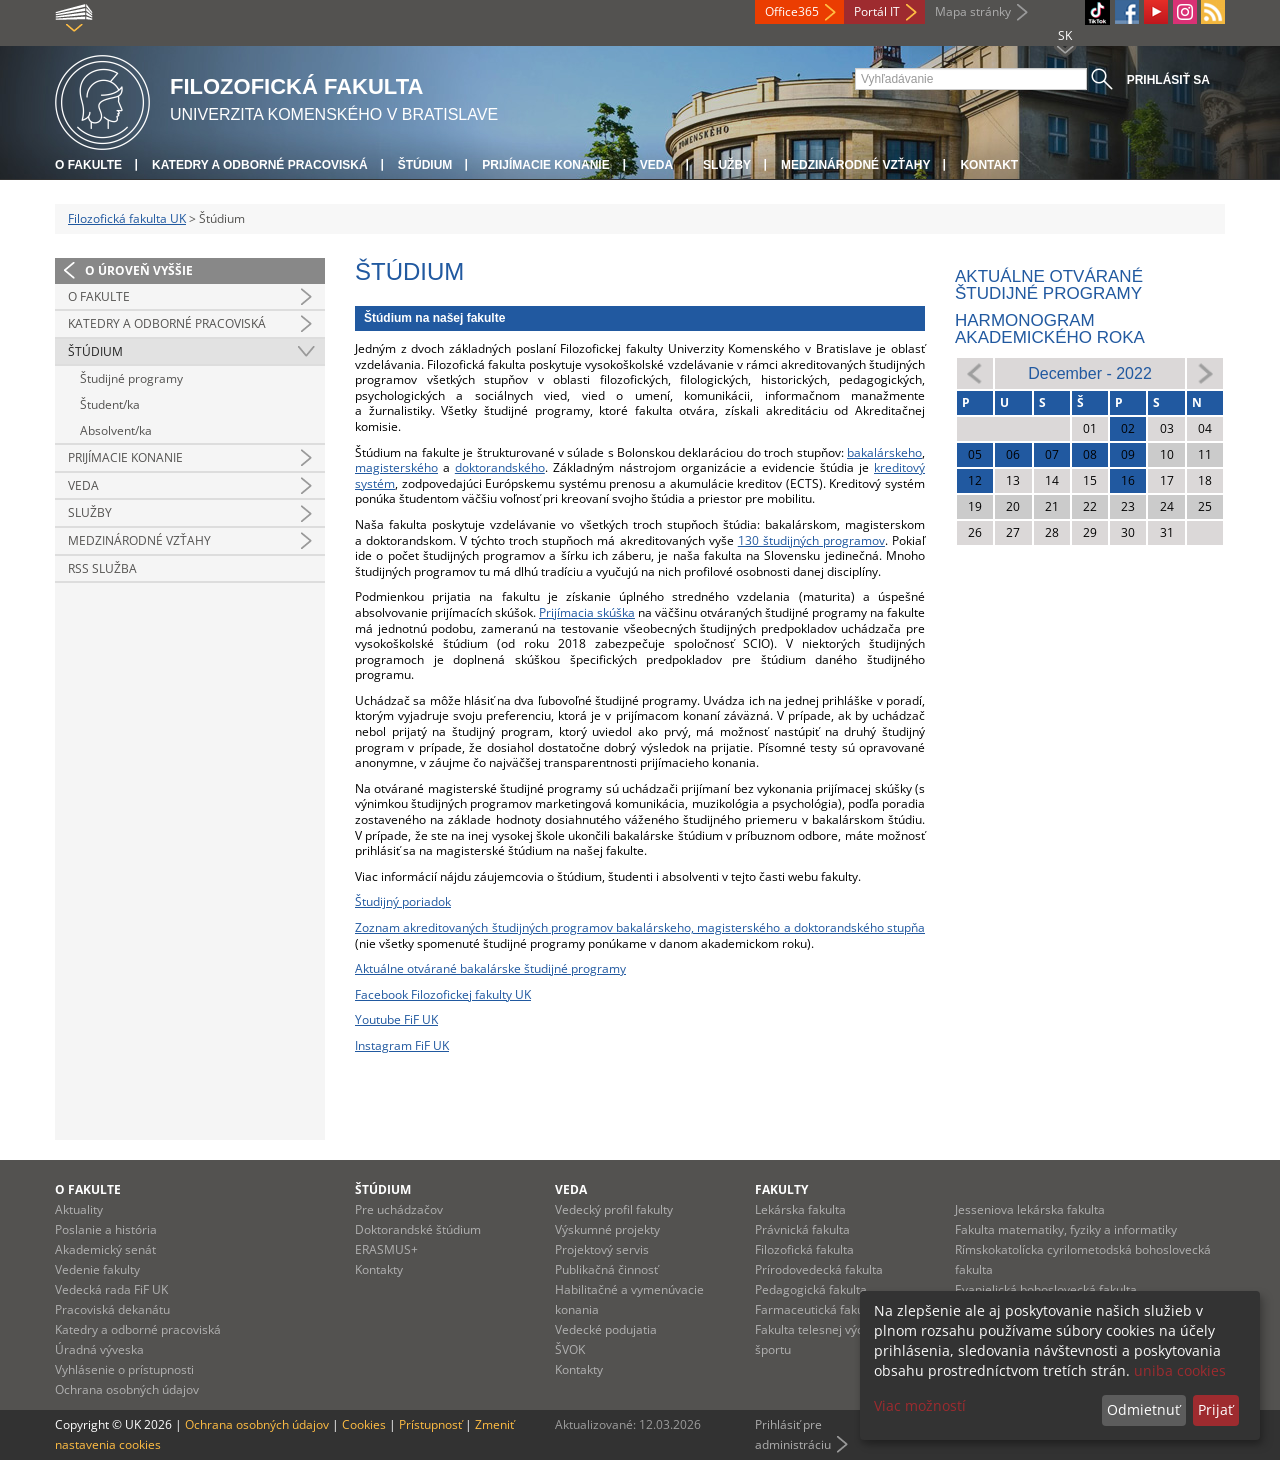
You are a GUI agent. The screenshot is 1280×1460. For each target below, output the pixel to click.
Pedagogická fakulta (811, 1289)
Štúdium (425, 165)
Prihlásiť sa (1168, 80)
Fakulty (781, 1189)
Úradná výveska (99, 1349)
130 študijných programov (811, 540)
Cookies (364, 1424)
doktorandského (500, 467)
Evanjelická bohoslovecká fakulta (1046, 1289)
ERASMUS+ (386, 1249)
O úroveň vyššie (139, 270)
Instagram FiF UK (402, 1045)
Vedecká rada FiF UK (111, 1289)
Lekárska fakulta (800, 1209)
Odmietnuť (1143, 1409)
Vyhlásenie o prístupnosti (124, 1369)
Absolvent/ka (116, 430)
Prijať (1215, 1409)
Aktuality (79, 1209)
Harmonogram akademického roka (1050, 329)
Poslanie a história (106, 1229)
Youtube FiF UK (396, 1019)
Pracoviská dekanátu (112, 1309)
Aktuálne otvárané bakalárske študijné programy (490, 968)
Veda (656, 165)
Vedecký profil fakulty (614, 1209)
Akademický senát (105, 1249)
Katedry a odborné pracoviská (260, 165)
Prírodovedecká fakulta (819, 1269)
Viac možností (920, 1405)
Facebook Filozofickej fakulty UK (443, 994)
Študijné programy (131, 378)
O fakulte (88, 165)
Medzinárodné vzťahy (855, 165)
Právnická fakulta (802, 1229)
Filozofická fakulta (804, 1249)
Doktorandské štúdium (418, 1229)
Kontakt (989, 165)
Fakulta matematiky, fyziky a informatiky (1066, 1229)
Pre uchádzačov (399, 1209)
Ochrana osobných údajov (127, 1389)
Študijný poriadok (403, 901)
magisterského (396, 467)
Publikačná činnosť (606, 1269)
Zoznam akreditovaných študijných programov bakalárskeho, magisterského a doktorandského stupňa (640, 927)
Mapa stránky (973, 11)
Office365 (792, 11)
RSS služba (102, 568)
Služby (727, 165)
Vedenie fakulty (97, 1269)
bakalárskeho (884, 452)
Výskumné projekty (607, 1229)
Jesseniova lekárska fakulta (1030, 1209)
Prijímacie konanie (545, 165)
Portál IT (877, 11)
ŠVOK (570, 1349)
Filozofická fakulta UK (127, 218)
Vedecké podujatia (606, 1329)
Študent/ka (110, 404)
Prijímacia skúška (587, 612)
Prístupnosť (430, 1424)
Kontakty (379, 1269)
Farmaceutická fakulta (816, 1309)
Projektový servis (602, 1249)
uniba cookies (1180, 1370)
